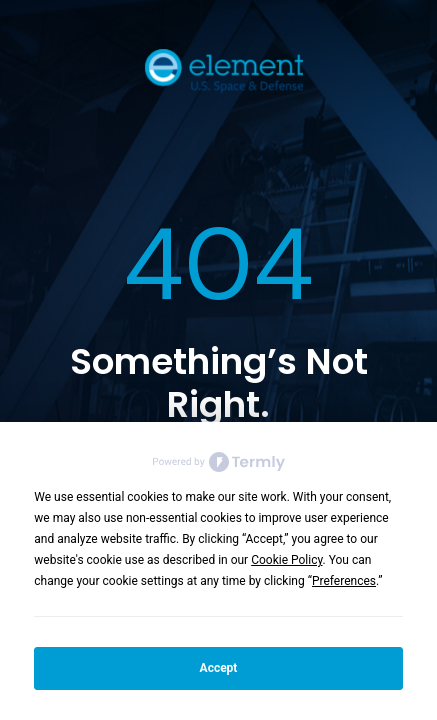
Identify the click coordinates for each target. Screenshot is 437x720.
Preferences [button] (344, 581)
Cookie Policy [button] (286, 560)
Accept (219, 668)
